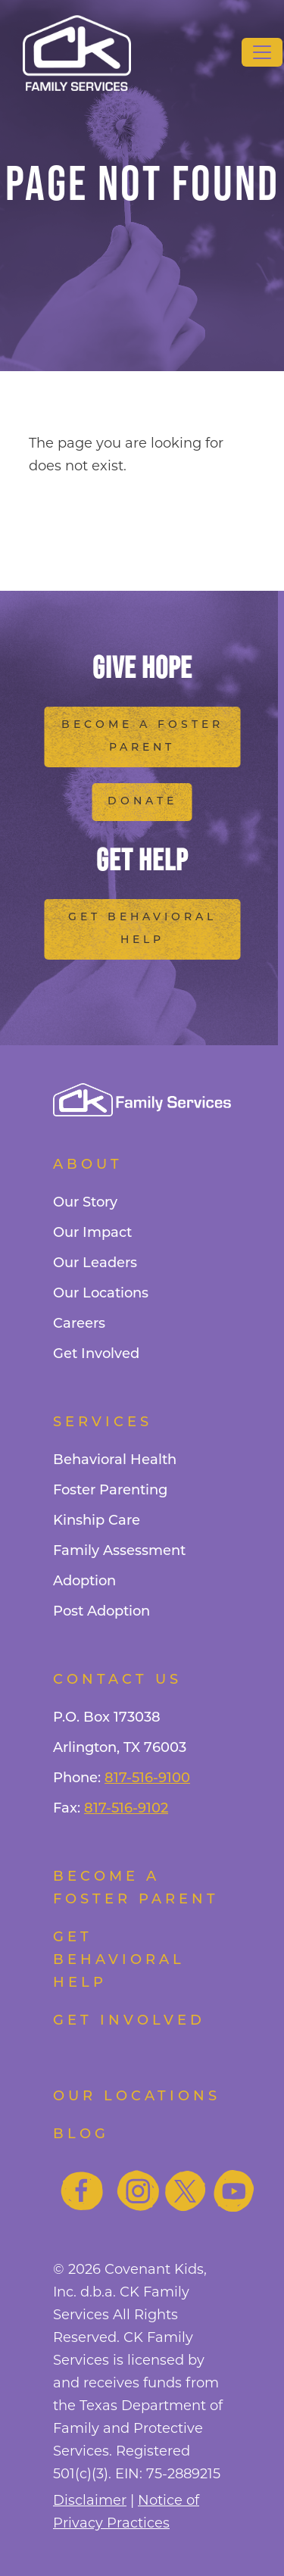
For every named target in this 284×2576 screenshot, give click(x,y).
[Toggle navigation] (262, 52)
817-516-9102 (126, 1809)
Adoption (84, 1582)
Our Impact (92, 1233)
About (88, 1165)
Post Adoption (101, 1612)
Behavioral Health (114, 1460)
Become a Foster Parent (142, 737)
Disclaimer (89, 2500)
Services (102, 1423)
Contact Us (117, 1680)
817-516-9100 (147, 1779)
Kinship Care (96, 1521)
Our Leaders (95, 1264)
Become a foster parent (136, 1888)
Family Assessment (119, 1551)
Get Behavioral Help (142, 929)
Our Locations (100, 1294)
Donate (142, 801)
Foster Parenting (110, 1491)
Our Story (85, 1203)
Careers (79, 1324)
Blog (81, 2135)
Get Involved (96, 1354)
